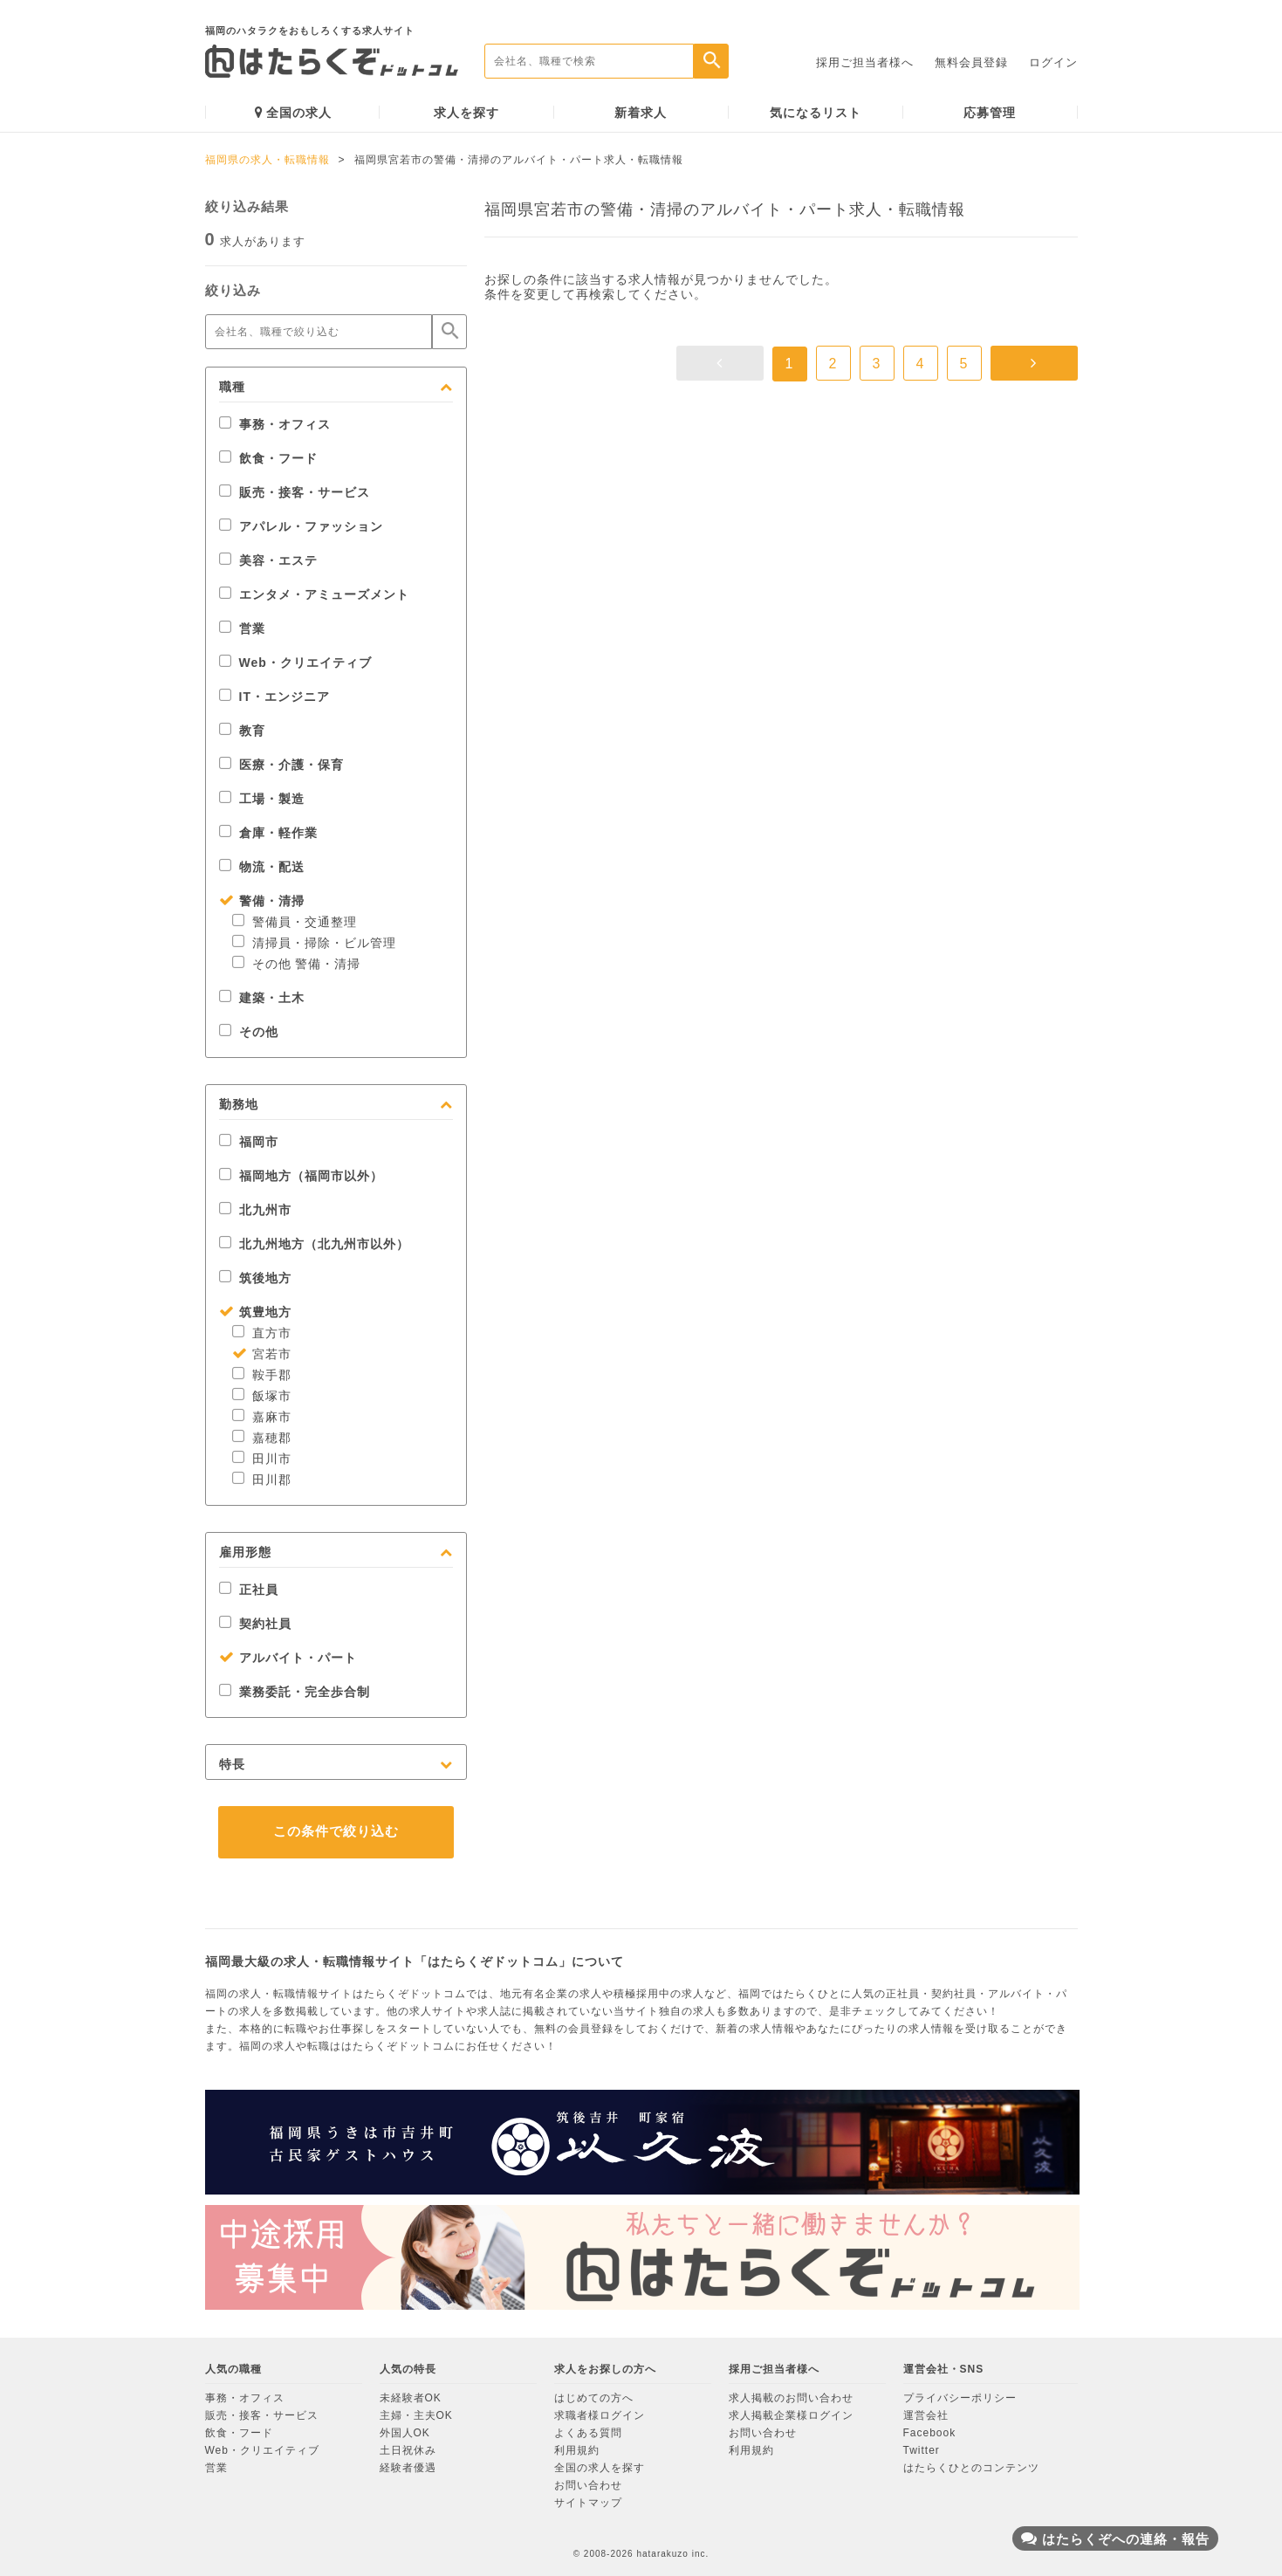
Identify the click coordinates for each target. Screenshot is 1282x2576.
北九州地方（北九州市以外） (314, 1244)
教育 (242, 731)
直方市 (261, 1333)
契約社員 (255, 1624)
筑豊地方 (255, 1312)
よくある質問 (588, 2433)
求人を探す (466, 112)
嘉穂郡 (261, 1438)
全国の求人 (293, 112)
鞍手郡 (261, 1375)
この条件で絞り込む (336, 1831)
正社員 (248, 1590)
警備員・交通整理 (294, 922)
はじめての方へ (594, 2398)
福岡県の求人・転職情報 (267, 160)
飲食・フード (268, 458)
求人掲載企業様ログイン (791, 2415)
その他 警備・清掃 (296, 964)
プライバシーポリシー (960, 2398)
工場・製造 (262, 799)
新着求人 (640, 112)
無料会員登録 (971, 62)
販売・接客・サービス (294, 492)
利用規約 (577, 2450)
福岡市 (248, 1142)
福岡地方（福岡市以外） (301, 1176)
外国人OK (405, 2433)
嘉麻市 (261, 1417)
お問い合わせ (588, 2485)
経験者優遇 (408, 2468)
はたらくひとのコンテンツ (971, 2468)
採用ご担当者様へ (865, 62)
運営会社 (926, 2415)
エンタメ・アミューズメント (314, 594)
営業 (242, 628)
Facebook (929, 2433)
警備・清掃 (262, 901)
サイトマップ (588, 2503)
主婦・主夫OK (416, 2415)
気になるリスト (815, 112)
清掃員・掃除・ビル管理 (314, 943)
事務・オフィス (275, 424)
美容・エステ (268, 560)
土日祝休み (408, 2450)
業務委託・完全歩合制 (294, 1692)
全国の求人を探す (599, 2468)
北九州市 (255, 1210)
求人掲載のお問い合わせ (791, 2398)
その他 (248, 1032)
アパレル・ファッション (301, 526)
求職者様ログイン (599, 2415)
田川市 (261, 1459)
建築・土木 (262, 998)
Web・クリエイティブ (295, 663)
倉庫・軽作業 (268, 833)
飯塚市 (261, 1396)
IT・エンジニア (274, 697)
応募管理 (989, 112)
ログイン (1053, 62)
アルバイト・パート (288, 1658)
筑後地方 (255, 1278)
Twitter (921, 2450)
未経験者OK (411, 2398)
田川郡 (261, 1480)
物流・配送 (262, 867)
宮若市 (261, 1354)
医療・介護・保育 (281, 765)
